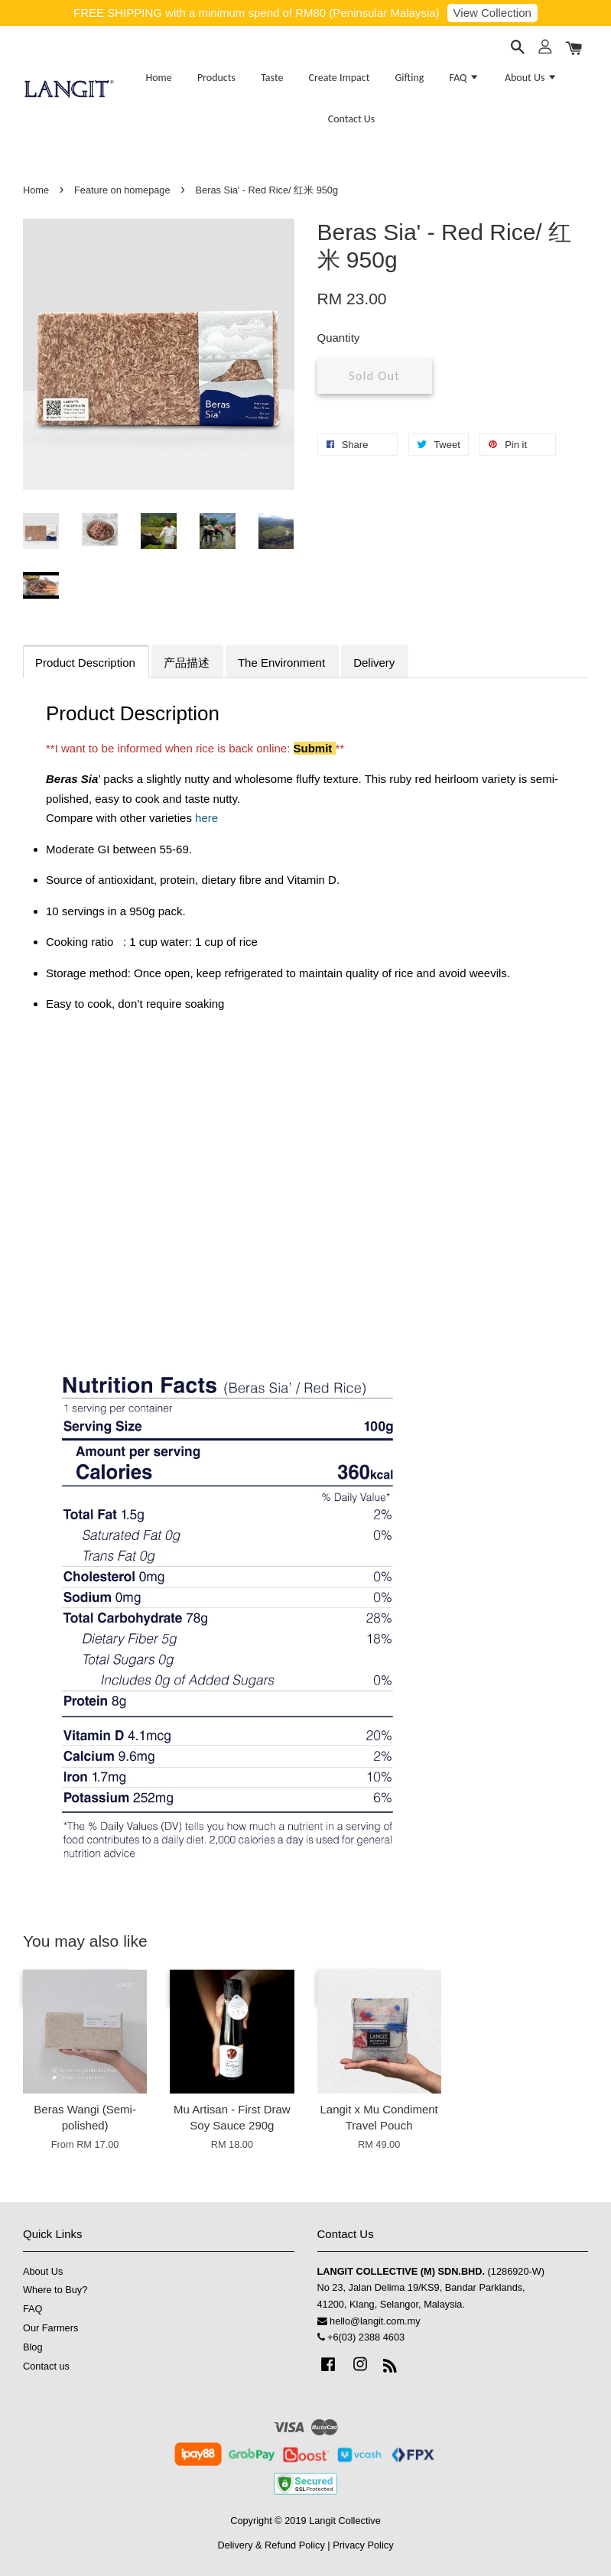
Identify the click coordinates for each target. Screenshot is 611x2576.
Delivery (374, 662)
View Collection (492, 12)
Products (216, 77)
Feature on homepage (122, 190)
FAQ (464, 77)
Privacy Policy (363, 2545)
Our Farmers (50, 2328)
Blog (33, 2347)
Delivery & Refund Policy (270, 2545)
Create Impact (339, 77)
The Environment (281, 662)
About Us (531, 77)
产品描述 (187, 662)
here (206, 817)
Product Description (85, 662)
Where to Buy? (55, 2289)
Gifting (409, 77)
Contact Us (351, 118)
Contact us (46, 2366)
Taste (272, 77)
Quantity (338, 337)
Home (158, 77)
